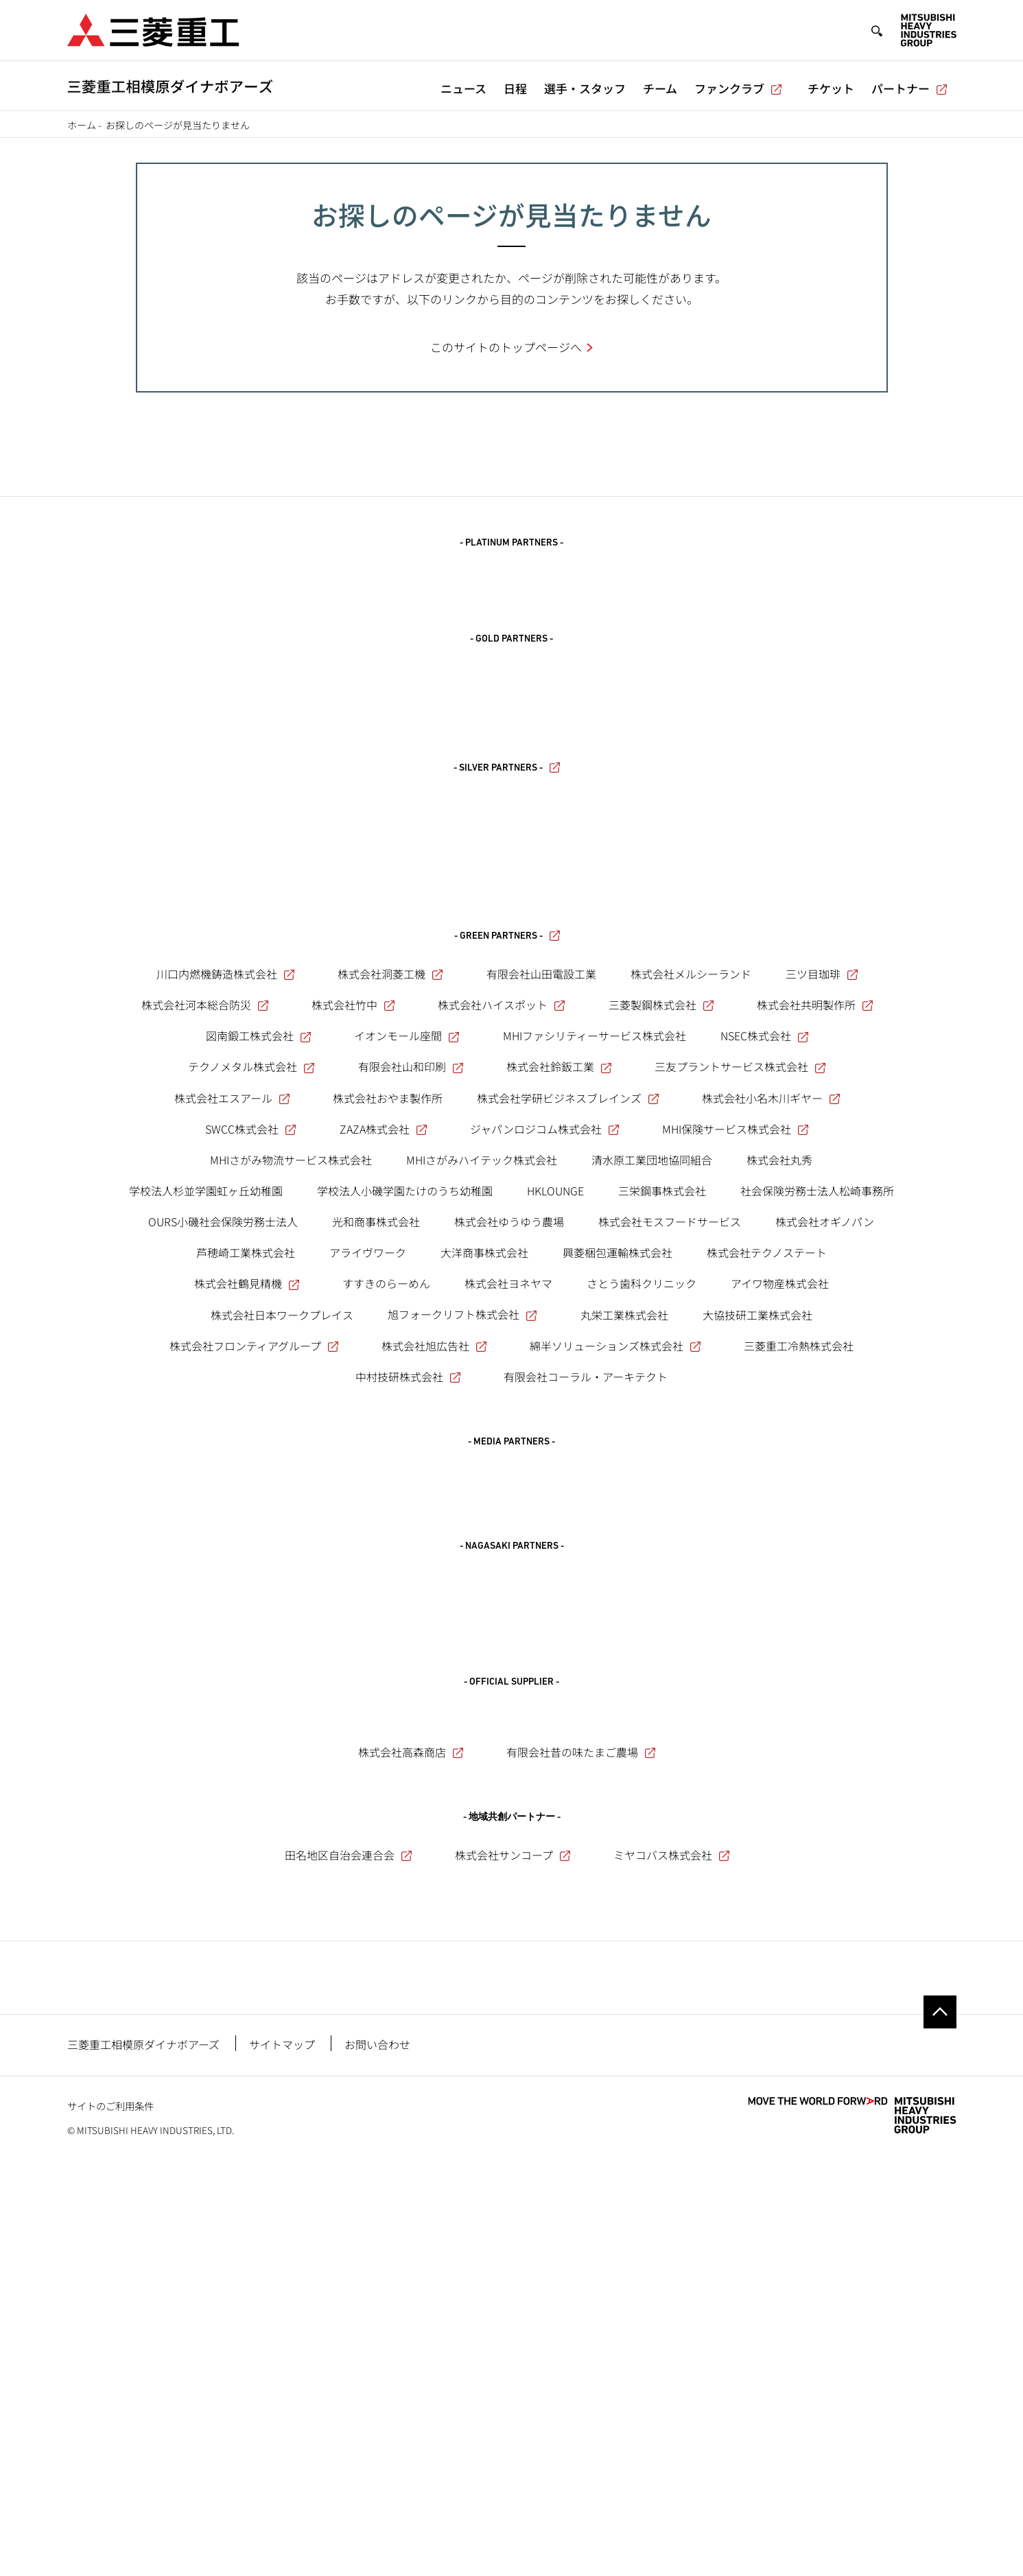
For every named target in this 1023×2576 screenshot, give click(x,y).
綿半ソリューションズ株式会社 (616, 1623)
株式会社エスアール (233, 1376)
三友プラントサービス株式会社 (741, 1345)
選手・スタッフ (585, 88)
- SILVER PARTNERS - (508, 842)
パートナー (910, 88)
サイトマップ (282, 2456)
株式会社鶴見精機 (247, 1562)
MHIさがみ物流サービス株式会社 (291, 1438)
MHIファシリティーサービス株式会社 (594, 1314)
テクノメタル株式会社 (252, 1345)
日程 (515, 88)
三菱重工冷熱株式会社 (799, 1623)
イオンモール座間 (407, 1314)
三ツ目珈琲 (823, 1251)
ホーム (81, 125)
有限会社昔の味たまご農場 (581, 2081)
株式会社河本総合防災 (205, 1283)
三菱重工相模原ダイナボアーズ (143, 2456)
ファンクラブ (739, 88)
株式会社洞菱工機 (391, 1251)
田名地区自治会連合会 (349, 2184)
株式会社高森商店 (411, 2081)
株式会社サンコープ (513, 2184)
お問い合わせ (377, 2456)
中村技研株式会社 (408, 1655)
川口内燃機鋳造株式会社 (226, 1251)
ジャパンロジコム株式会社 (545, 1407)
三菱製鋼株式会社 (662, 1283)
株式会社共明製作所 (816, 1283)
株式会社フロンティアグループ (254, 1623)
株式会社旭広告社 (435, 1623)
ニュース (463, 88)
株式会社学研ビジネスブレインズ (569, 1376)
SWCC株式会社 (251, 1407)
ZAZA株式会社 (384, 1407)
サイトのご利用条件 (110, 2517)
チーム (660, 88)
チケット (831, 88)
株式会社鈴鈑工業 (559, 1345)
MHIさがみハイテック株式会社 (481, 1438)
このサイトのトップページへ (506, 346)
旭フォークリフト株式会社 (463, 1592)
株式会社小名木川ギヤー (772, 1376)
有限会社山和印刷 (411, 1345)
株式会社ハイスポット (502, 1283)
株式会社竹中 (354, 1283)
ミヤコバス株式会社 (672, 2184)
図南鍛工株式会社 (259, 1314)
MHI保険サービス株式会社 (736, 1407)
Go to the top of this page (940, 2423)
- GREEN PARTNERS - (508, 1214)
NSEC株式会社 (765, 1314)
